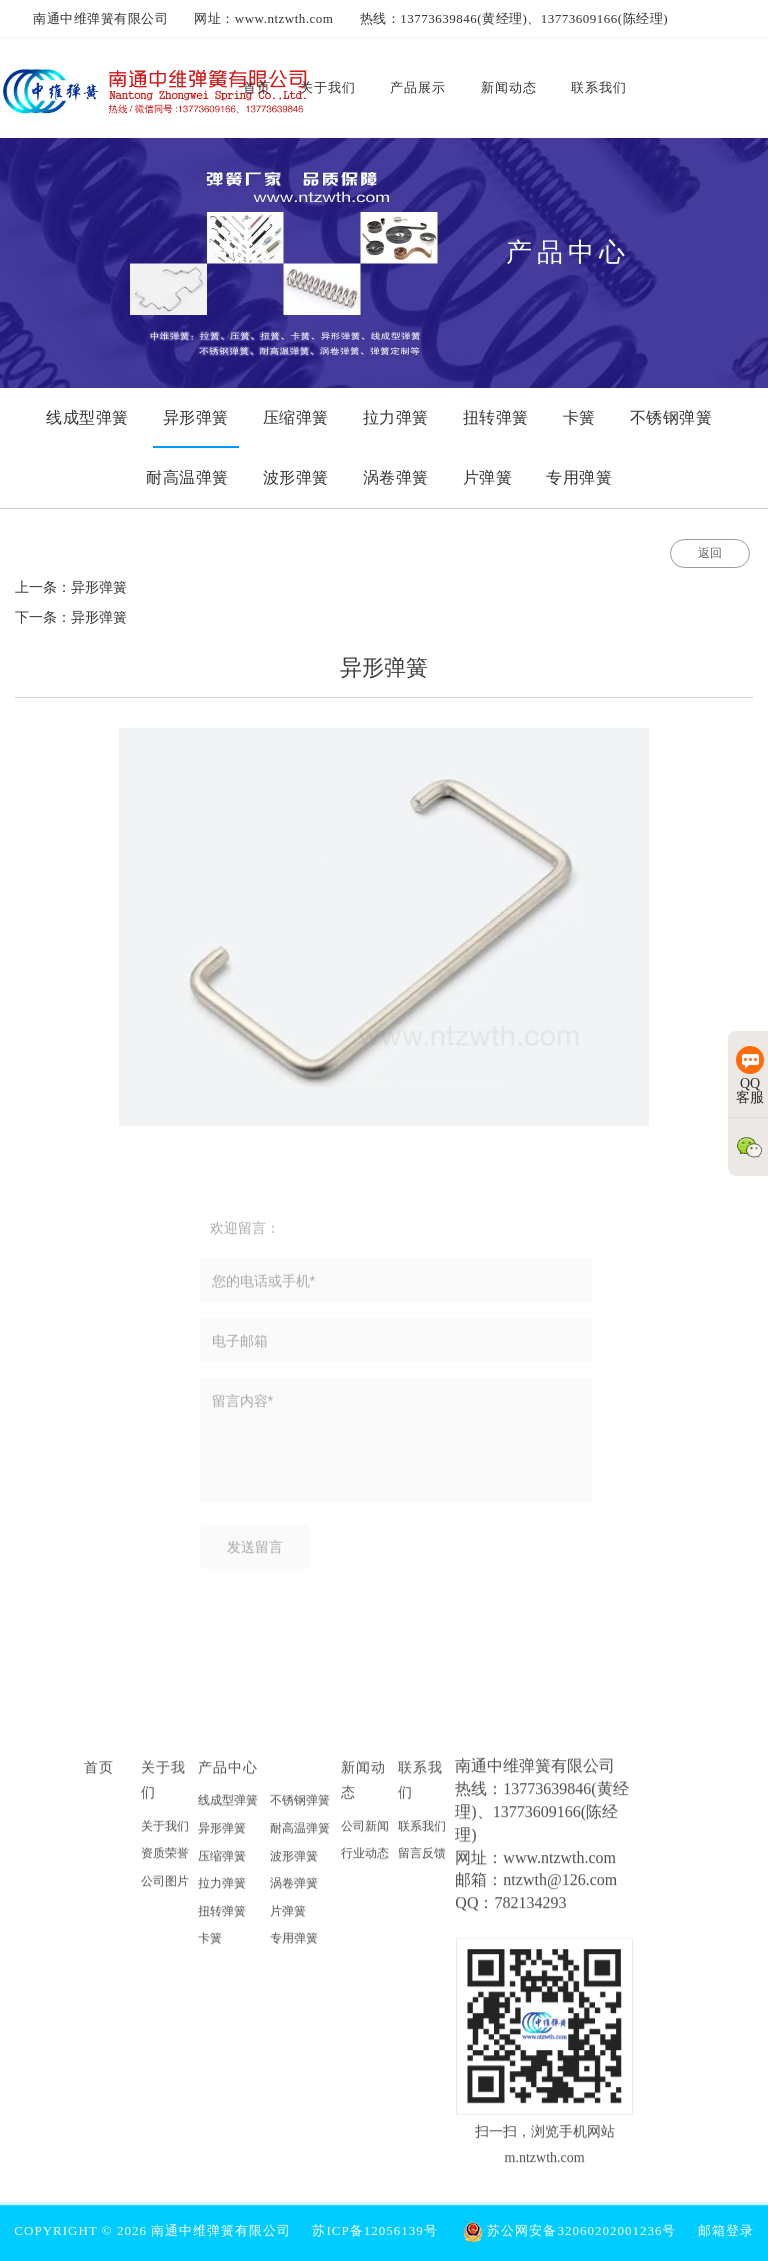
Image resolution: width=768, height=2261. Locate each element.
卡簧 (210, 1945)
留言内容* (396, 1448)
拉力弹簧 (222, 1890)
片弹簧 (288, 1918)
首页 (99, 1774)
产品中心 (228, 1774)
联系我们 (422, 1832)
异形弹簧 (222, 1835)
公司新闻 (365, 1832)
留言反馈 (422, 1860)
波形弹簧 (294, 1862)
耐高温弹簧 (300, 1835)
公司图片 (165, 1888)
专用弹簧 (294, 1945)
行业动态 (365, 1860)
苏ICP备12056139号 (374, 2230)
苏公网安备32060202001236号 (569, 2230)
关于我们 (165, 1832)
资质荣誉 (165, 1860)
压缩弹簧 (222, 1862)
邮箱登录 (726, 2230)
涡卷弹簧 (294, 1890)
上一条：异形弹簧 (71, 587)
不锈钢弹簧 (300, 1807)
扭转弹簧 (222, 1918)
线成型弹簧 (228, 1807)
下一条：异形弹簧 (71, 617)
